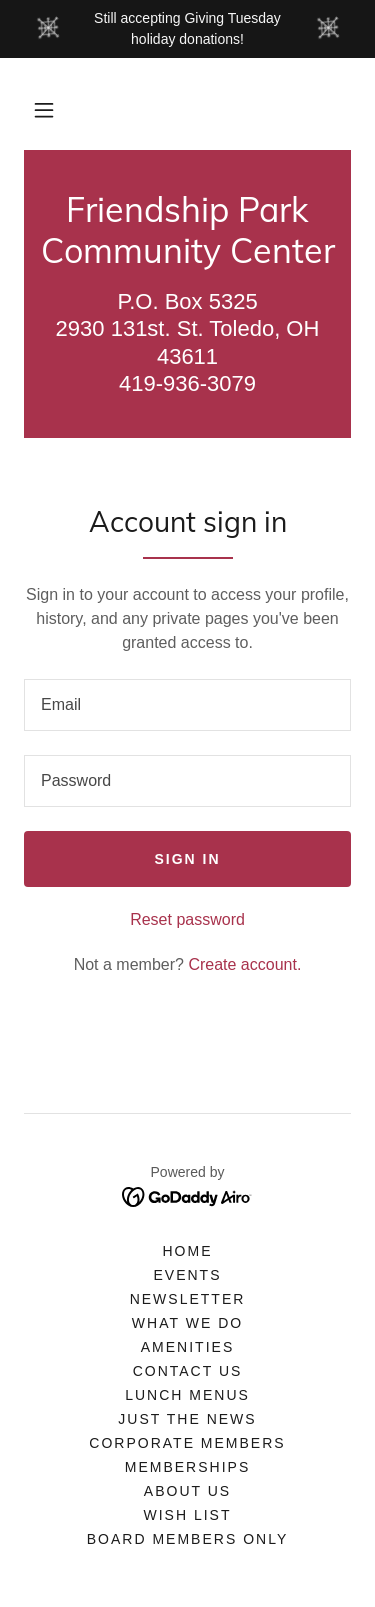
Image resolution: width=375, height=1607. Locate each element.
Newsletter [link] (188, 1299)
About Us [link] (187, 1491)
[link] (187, 231)
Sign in (187, 859)
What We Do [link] (187, 1323)
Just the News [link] (187, 1419)
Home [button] (187, 1251)
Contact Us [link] (188, 1371)
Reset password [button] (187, 919)
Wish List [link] (187, 1515)
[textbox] (187, 705)
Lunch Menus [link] (187, 1395)
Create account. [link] (244, 964)
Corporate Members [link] (187, 1443)
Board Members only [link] (187, 1539)
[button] (44, 110)
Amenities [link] (187, 1347)
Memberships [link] (187, 1467)
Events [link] (187, 1275)
